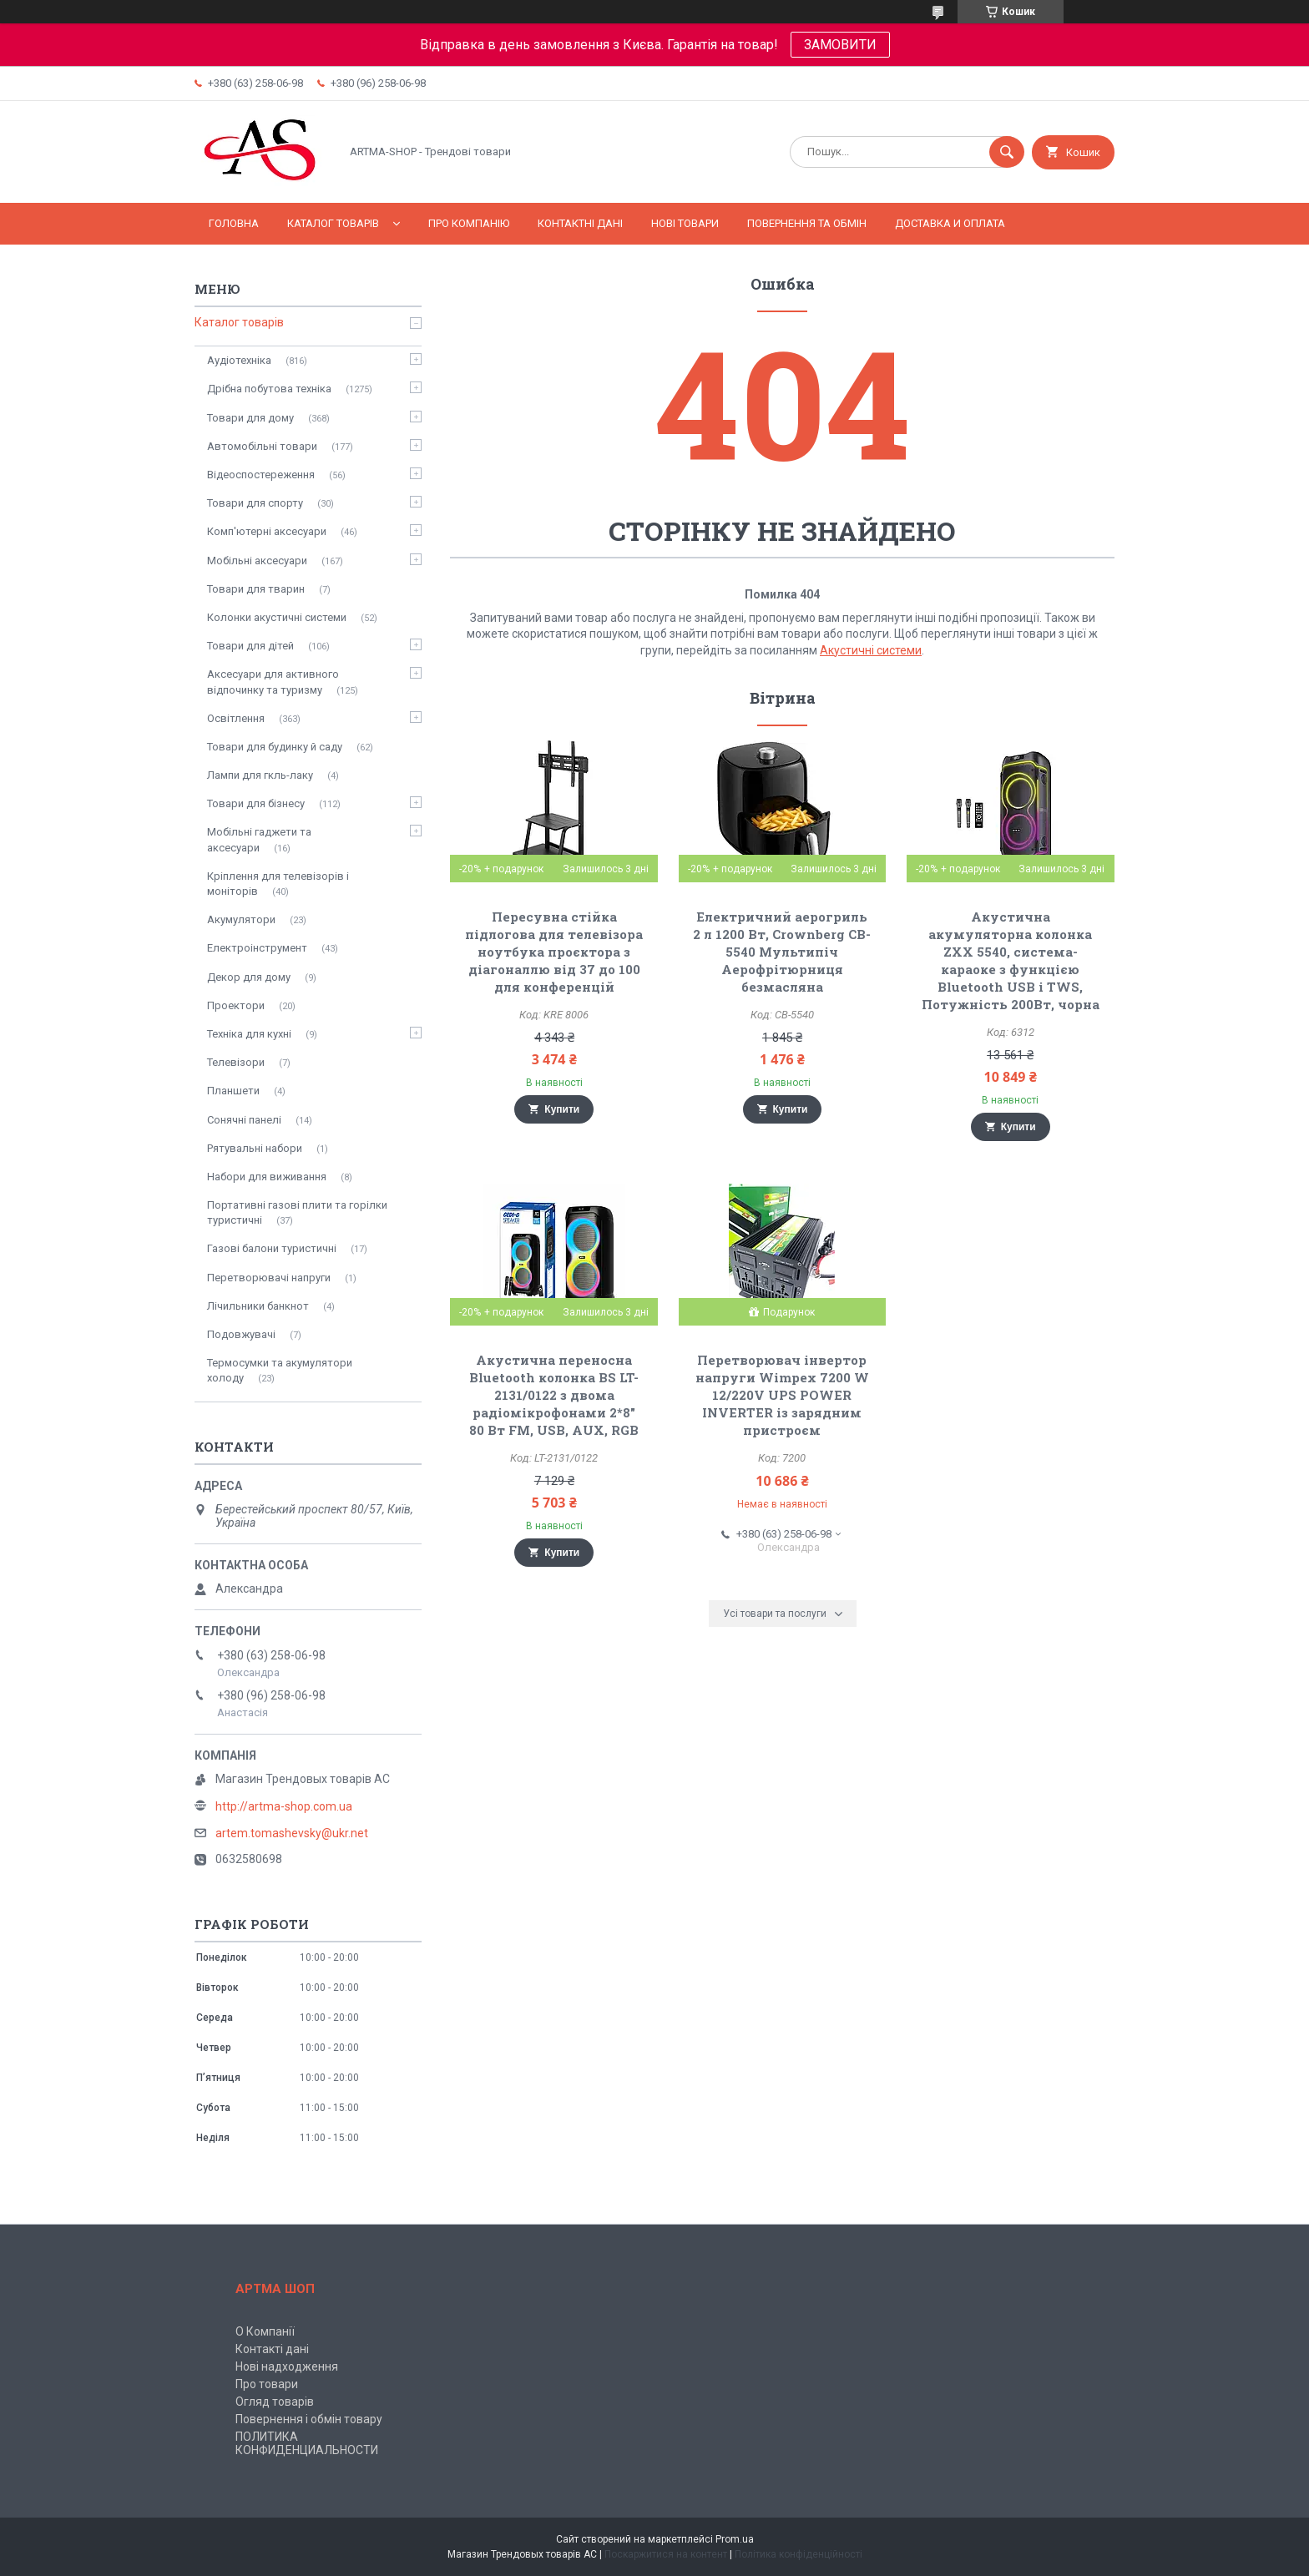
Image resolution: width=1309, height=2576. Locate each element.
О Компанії (265, 2331)
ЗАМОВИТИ (840, 45)
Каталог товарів (333, 223)
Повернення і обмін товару (308, 2419)
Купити (561, 1109)
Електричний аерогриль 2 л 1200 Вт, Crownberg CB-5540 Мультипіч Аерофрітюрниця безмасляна (782, 951)
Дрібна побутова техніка (269, 388)
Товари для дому (250, 418)
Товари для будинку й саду (274, 746)
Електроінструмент (257, 948)
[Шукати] (1006, 152)
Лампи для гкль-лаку (260, 775)
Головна (234, 223)
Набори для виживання (266, 1176)
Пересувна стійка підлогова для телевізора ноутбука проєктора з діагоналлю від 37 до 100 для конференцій (554, 951)
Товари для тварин (256, 589)
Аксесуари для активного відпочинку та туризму (273, 681)
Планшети (233, 1090)
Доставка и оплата (950, 223)
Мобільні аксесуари (257, 560)
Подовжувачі (241, 1334)
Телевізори (236, 1062)
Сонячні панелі (244, 1120)
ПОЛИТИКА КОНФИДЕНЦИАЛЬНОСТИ (306, 2443)
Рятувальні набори (254, 1148)
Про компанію (468, 223)
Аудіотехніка (239, 360)
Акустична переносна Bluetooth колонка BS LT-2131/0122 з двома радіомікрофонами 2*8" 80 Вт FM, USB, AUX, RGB (554, 1394)
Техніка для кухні (249, 1034)
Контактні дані (580, 223)
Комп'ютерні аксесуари (266, 531)
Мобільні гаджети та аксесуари (259, 839)
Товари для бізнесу (256, 803)
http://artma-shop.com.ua (283, 1806)
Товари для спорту (255, 503)
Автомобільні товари (262, 446)
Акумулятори (241, 919)
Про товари (266, 2384)
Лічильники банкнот (258, 1306)
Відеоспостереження (261, 474)
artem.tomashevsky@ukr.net (291, 1833)
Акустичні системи (871, 650)
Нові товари (685, 223)
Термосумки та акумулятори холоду (279, 1370)
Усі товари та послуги (774, 1613)
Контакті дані (272, 2349)
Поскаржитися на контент (665, 2554)
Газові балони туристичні (271, 1248)
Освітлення (236, 718)
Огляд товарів (274, 2401)
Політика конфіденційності (798, 2554)
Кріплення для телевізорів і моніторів (278, 883)
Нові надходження (286, 2366)
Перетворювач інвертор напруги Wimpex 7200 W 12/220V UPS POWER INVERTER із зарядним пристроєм (782, 1394)
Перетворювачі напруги (269, 1277)
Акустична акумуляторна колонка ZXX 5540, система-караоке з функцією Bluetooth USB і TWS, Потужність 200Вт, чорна (1010, 960)
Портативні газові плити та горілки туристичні (297, 1212)
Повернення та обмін (807, 223)
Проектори (236, 1005)
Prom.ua (734, 2539)
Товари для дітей (250, 645)
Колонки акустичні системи (276, 617)
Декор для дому (249, 977)
